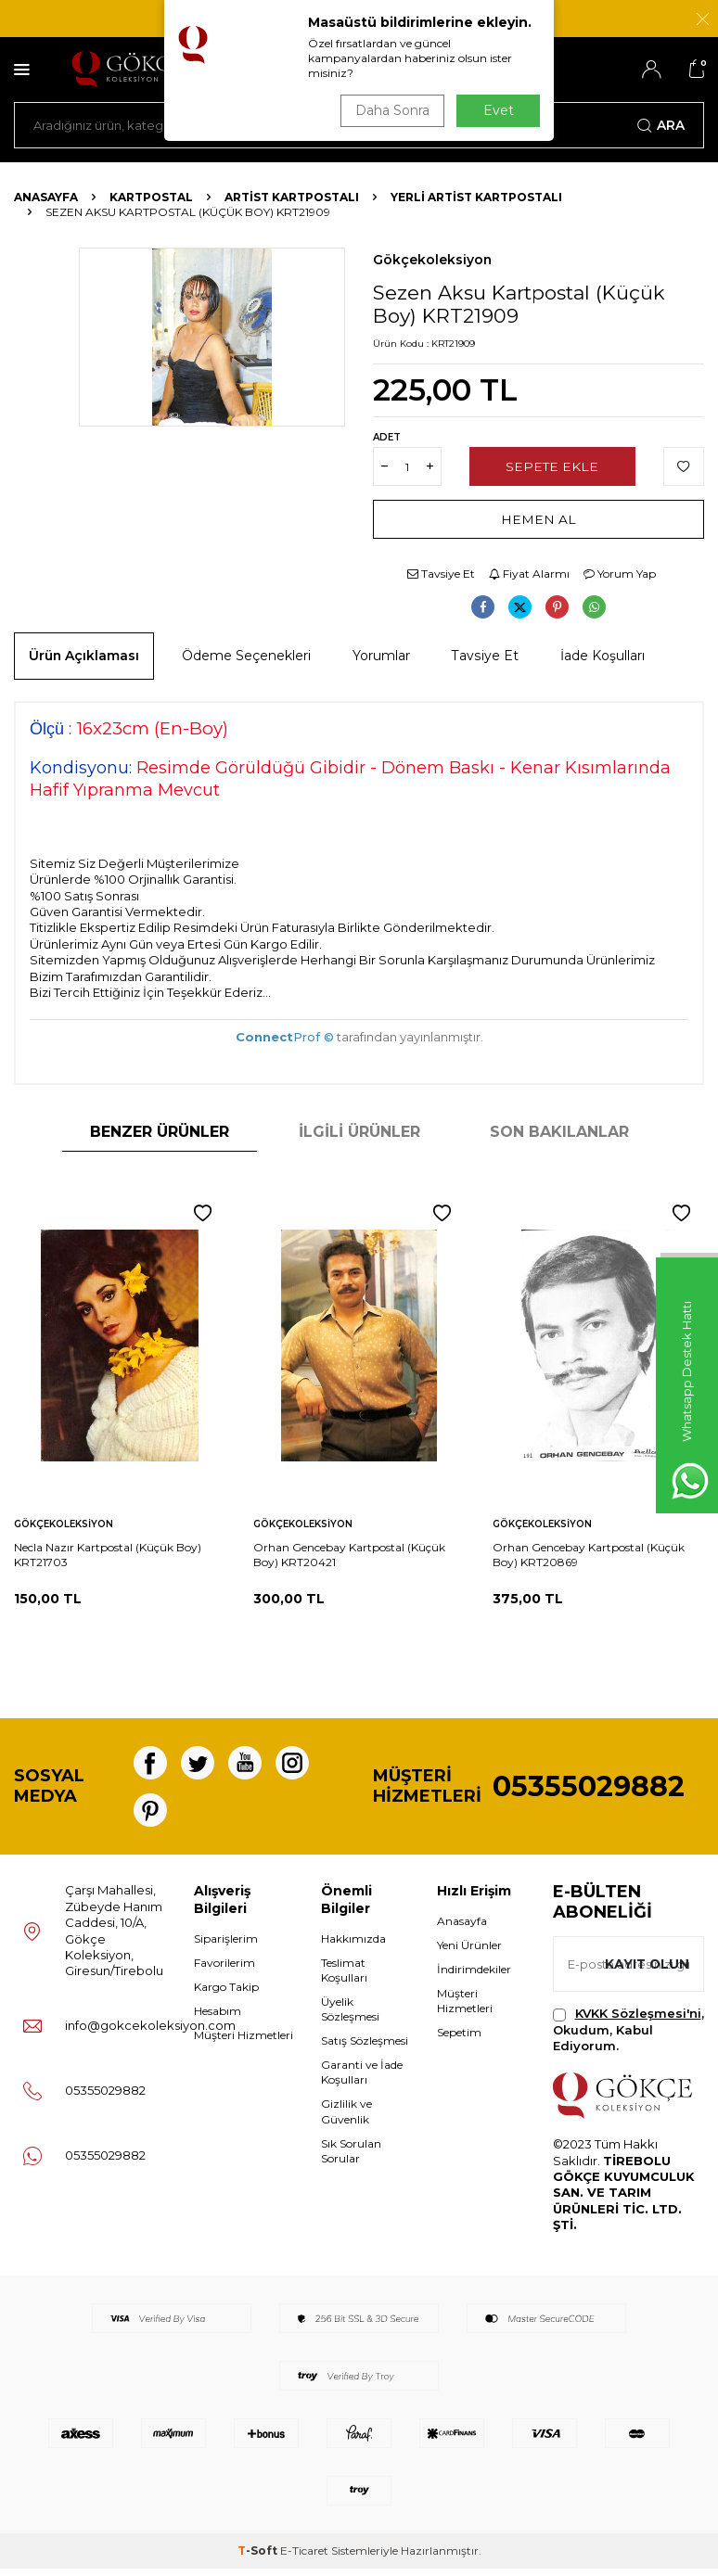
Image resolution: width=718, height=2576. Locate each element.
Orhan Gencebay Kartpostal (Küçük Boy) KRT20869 (589, 1554)
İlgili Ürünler (359, 1132)
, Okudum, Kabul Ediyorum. (628, 2036)
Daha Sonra (390, 110)
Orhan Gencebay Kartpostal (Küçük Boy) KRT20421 (349, 1554)
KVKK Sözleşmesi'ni (638, 2020)
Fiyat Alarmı (529, 573)
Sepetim (459, 2040)
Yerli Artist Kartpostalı (476, 197)
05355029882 (589, 1790)
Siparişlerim (226, 1946)
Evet (498, 110)
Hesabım (217, 2018)
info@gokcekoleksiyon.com (150, 2032)
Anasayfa (46, 197)
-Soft (258, 2558)
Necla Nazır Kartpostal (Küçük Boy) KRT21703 (107, 1554)
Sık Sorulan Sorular (351, 2158)
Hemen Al (538, 519)
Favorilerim (224, 1970)
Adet (387, 437)
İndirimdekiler (474, 1976)
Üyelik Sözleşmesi (350, 2016)
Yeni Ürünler (469, 1952)
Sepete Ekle (552, 466)
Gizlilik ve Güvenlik (346, 2118)
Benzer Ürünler (159, 1132)
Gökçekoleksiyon (432, 259)
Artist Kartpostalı (291, 197)
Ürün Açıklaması (84, 655)
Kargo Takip (226, 1994)
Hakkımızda (353, 1946)
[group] (212, 337)
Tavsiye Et (441, 573)
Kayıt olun (646, 1971)
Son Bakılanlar (559, 1132)
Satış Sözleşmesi (364, 2048)
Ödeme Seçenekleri (246, 655)
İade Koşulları (602, 655)
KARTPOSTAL (151, 197)
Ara (661, 125)
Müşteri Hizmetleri (243, 2042)
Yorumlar (381, 655)
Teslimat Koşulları (344, 1977)
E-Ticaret (304, 2558)
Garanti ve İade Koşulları (362, 2079)
